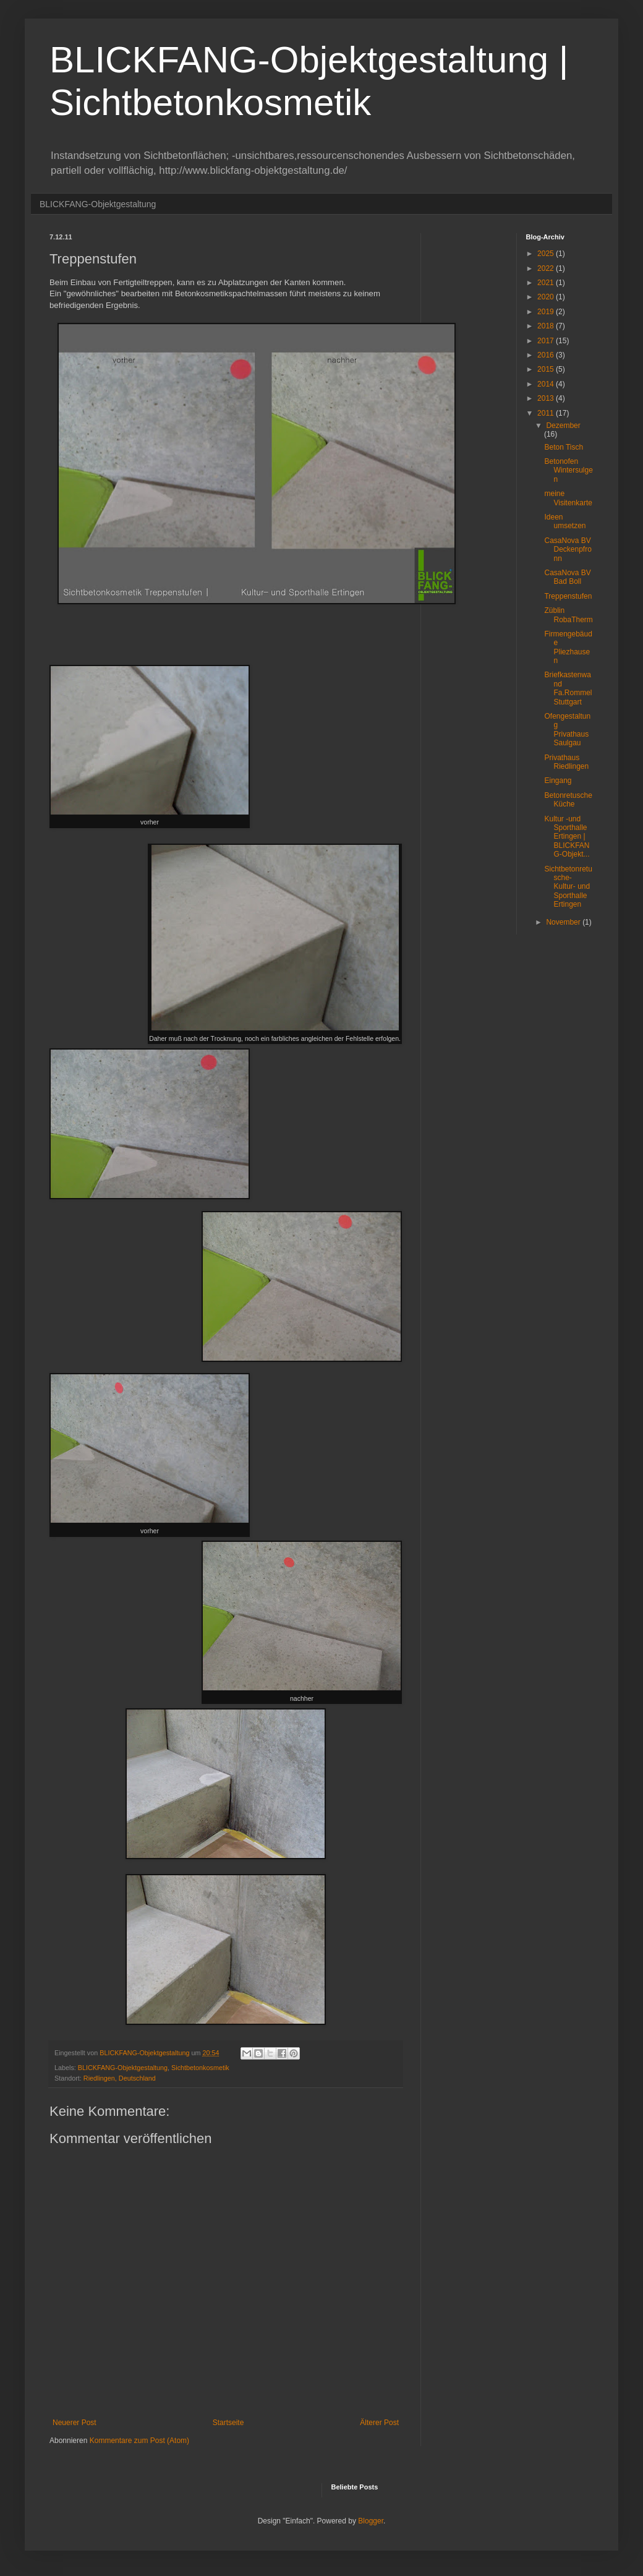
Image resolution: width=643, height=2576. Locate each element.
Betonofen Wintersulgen (568, 470)
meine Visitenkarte (568, 498)
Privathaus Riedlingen (566, 762)
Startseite (228, 2422)
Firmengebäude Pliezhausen (568, 647)
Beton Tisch (563, 447)
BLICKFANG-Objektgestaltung (98, 204)
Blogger (370, 2521)
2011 (546, 413)
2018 (546, 326)
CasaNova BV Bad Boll (567, 577)
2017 (546, 340)
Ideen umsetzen (565, 521)
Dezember (563, 425)
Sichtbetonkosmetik (200, 2067)
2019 (546, 311)
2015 (546, 369)
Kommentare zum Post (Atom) (139, 2440)
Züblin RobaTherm (568, 614)
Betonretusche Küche (568, 799)
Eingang (557, 780)
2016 (546, 355)
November (564, 922)
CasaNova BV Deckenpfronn (567, 549)
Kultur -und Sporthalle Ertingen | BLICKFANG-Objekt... (566, 837)
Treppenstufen (568, 596)
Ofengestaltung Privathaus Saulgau (567, 729)
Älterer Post (379, 2422)
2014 (546, 384)
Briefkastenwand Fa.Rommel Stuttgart (568, 688)
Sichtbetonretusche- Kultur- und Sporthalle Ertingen (568, 887)
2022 (546, 268)
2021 (546, 282)
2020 (546, 297)
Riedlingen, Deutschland (119, 2078)
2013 (546, 398)
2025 (546, 253)
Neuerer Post (74, 2422)
